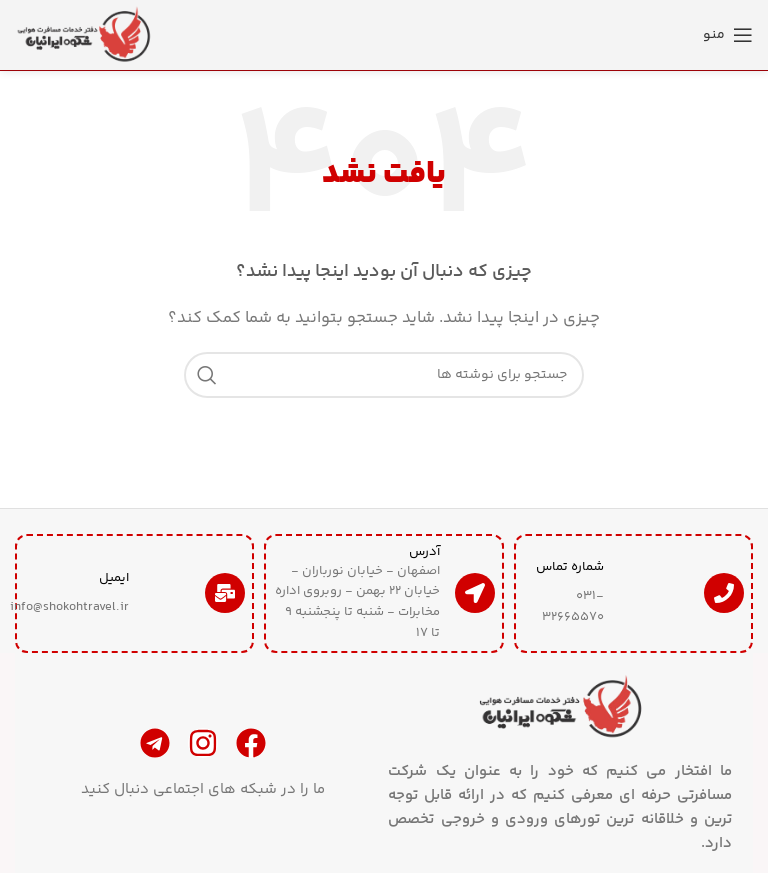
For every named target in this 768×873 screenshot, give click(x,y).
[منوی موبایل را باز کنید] (728, 35)
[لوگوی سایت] (84, 34)
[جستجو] (384, 375)
